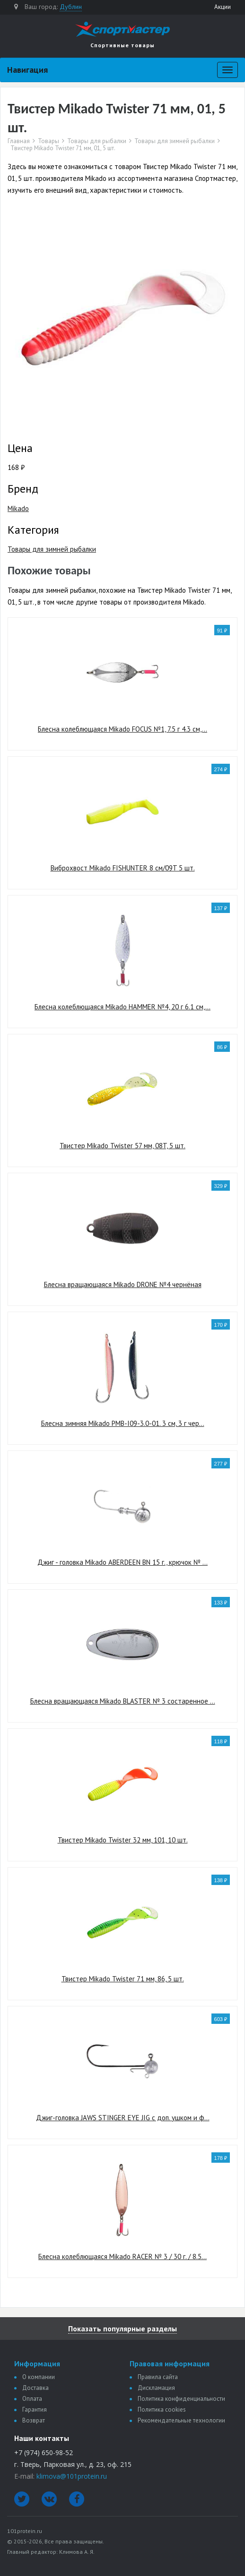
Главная (19, 141)
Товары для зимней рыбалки (174, 141)
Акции (222, 7)
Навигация (27, 69)
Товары (48, 141)
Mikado (18, 508)
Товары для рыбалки (96, 141)
